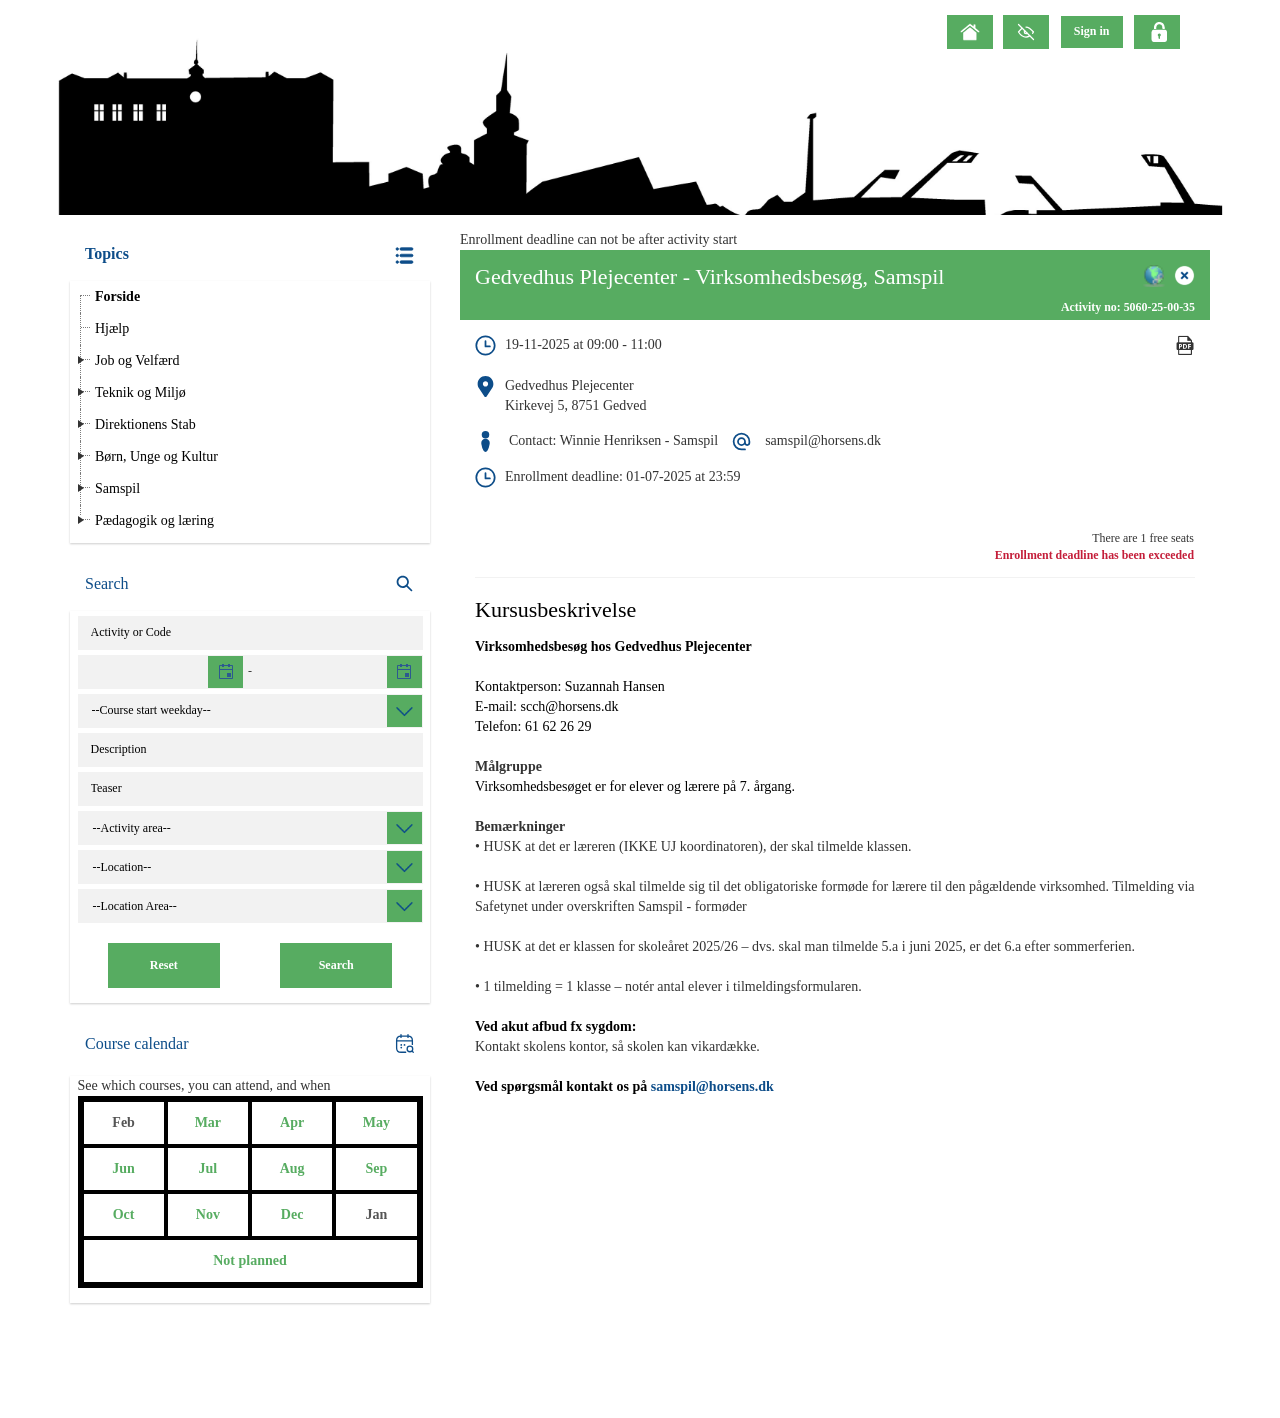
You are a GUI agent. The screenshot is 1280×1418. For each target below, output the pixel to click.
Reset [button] (164, 965)
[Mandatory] (1185, 366)
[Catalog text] (250, 750)
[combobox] (256, 711)
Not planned (250, 1260)
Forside (117, 296)
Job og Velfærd (137, 360)
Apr (292, 1122)
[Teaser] (250, 789)
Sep (376, 1168)
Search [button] (336, 965)
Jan (376, 1214)
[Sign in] (1092, 31)
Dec (292, 1214)
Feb (123, 1122)
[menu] (1092, 31)
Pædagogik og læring (154, 520)
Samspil (117, 488)
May (376, 1122)
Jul (208, 1168)
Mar (208, 1122)
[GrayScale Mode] (1026, 32)
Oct (124, 1214)
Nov (208, 1214)
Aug (292, 1168)
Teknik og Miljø (140, 392)
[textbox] (161, 672)
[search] (250, 584)
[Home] (970, 32)
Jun (123, 1168)
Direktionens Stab (145, 424)
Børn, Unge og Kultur (156, 456)
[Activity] (250, 633)
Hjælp (112, 328)
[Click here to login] (1157, 32)
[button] (250, 255)
